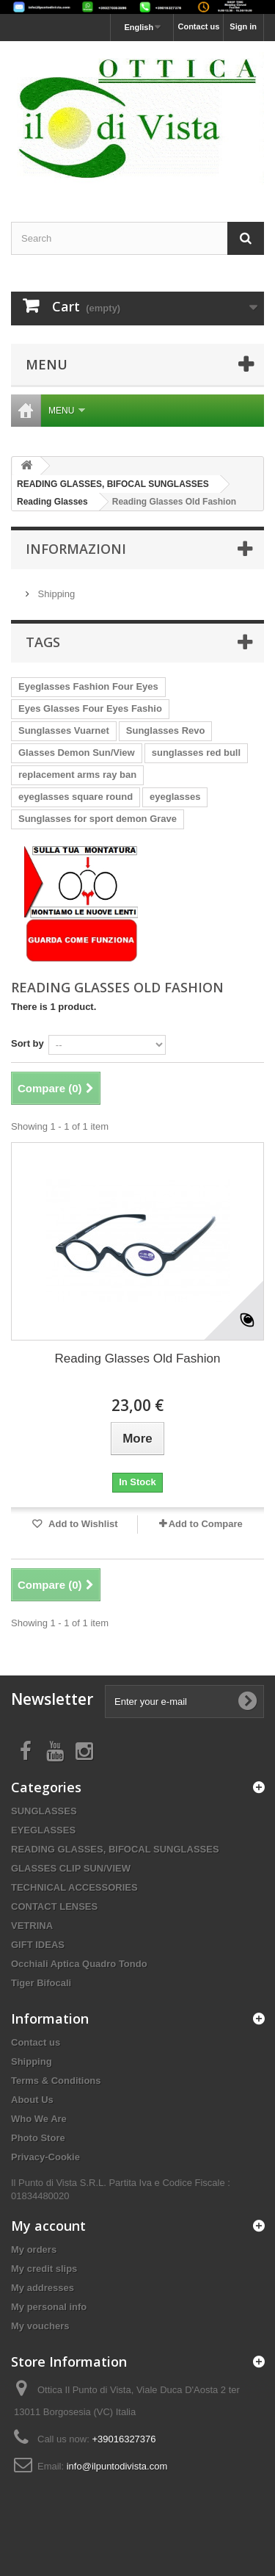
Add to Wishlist (82, 1523)
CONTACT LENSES (54, 1906)
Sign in (243, 26)
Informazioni (76, 549)
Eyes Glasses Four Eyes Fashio (90, 708)
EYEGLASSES (43, 1830)
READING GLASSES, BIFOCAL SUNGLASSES (115, 1849)
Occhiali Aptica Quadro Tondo (79, 1963)
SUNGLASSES (44, 1810)
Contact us (198, 26)
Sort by (27, 1043)
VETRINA (32, 1925)
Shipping (55, 593)
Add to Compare (206, 1523)
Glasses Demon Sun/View (76, 752)
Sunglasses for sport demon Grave (97, 818)
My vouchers (40, 2325)
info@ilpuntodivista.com (117, 2466)
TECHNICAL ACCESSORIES (74, 1887)
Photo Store (38, 2137)
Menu (66, 410)
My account (48, 2225)
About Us (32, 2099)
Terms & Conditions (56, 2080)
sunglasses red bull (196, 752)
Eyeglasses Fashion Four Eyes (88, 686)
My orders (33, 2249)
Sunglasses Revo (165, 730)
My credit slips (44, 2268)
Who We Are (39, 2118)
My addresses (42, 2287)
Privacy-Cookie (45, 2156)
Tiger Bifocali (41, 1982)
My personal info (49, 2306)
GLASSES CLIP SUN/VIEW (71, 1868)
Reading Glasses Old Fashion (138, 1358)
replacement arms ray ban (77, 774)
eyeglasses (175, 796)
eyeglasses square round (75, 796)
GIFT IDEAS (38, 1944)
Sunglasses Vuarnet (63, 730)
